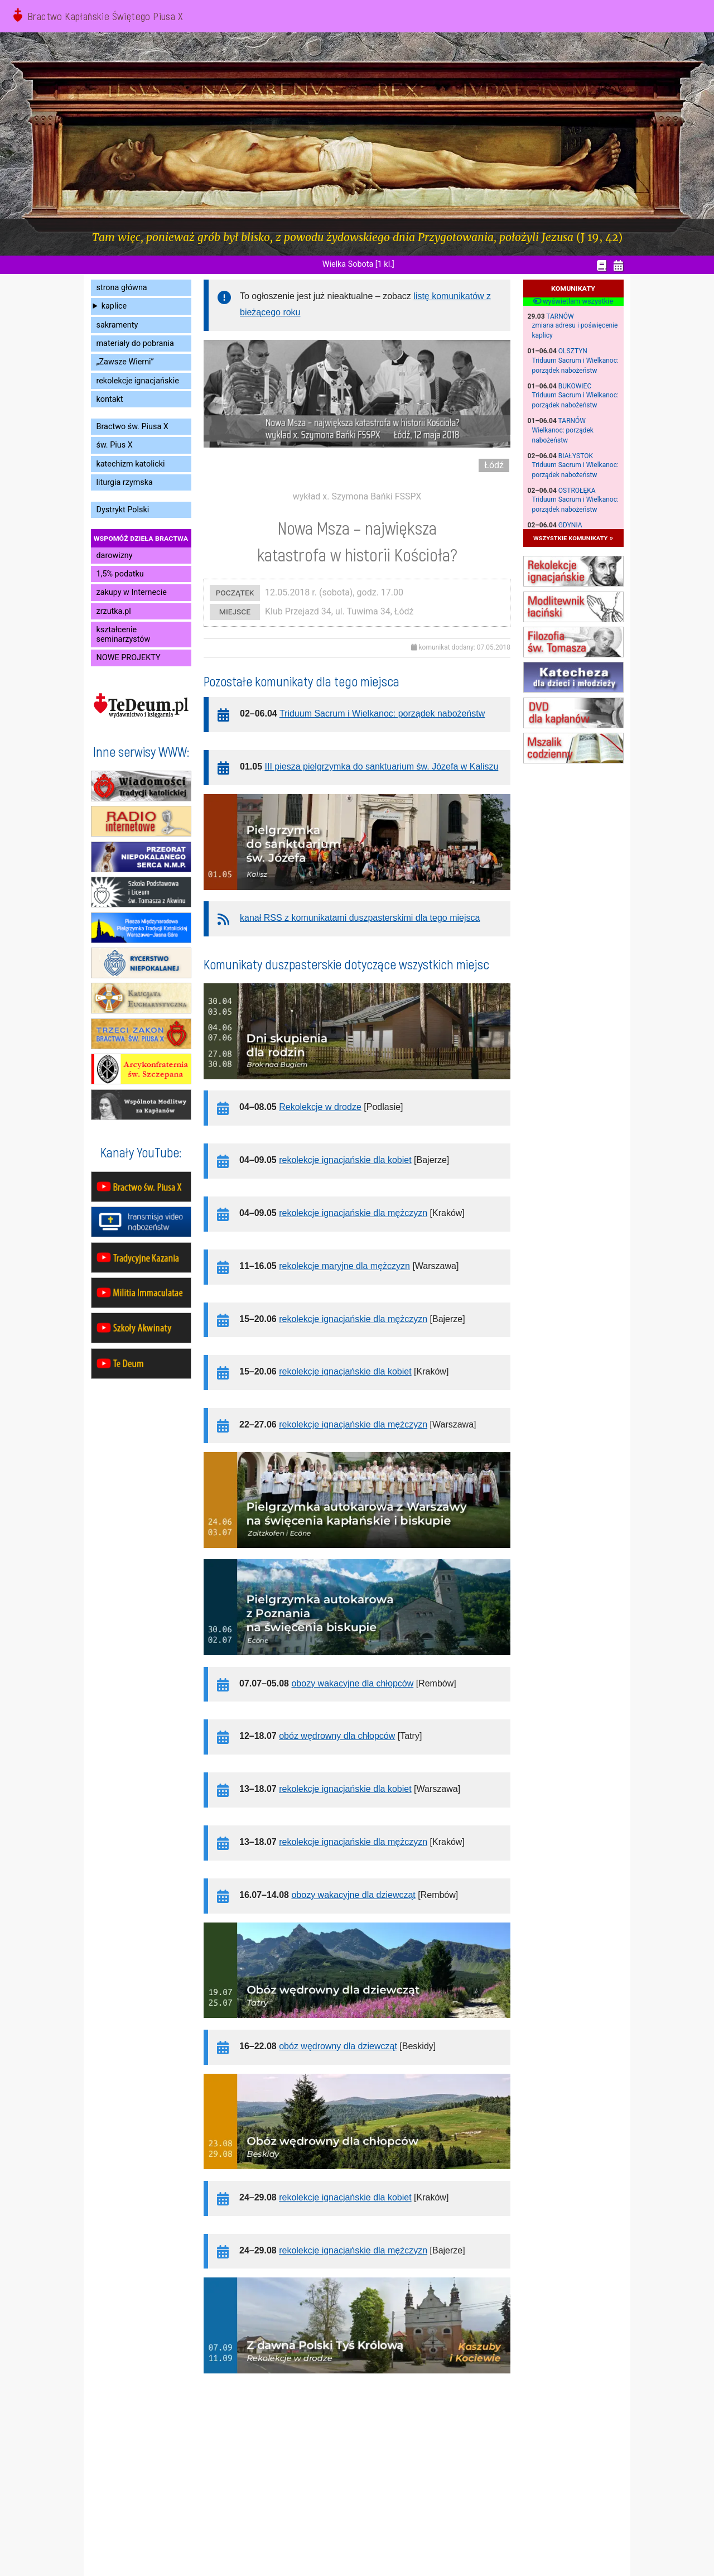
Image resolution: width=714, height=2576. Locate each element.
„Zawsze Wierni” (125, 362)
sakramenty (117, 325)
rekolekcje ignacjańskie (138, 381)
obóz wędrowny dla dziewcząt (338, 2046)
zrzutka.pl (114, 611)
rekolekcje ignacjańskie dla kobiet (345, 1160)
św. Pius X (115, 445)
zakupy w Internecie (132, 592)
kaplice (114, 306)
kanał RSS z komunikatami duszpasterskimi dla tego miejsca (360, 917)
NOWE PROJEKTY (129, 657)
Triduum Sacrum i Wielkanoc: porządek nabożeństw (382, 713)
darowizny (115, 555)
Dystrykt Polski (123, 510)
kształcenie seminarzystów (124, 634)
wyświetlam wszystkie (573, 301)
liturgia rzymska (125, 482)
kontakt (110, 399)
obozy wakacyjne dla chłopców (352, 1683)
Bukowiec (574, 386)
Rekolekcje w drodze (320, 1107)
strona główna (122, 287)
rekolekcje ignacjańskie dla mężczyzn (353, 1213)
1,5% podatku (120, 574)
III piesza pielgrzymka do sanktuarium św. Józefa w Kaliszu (382, 766)
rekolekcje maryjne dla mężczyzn (344, 1266)
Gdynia (570, 525)
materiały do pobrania (135, 343)
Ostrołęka (577, 490)
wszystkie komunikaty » (573, 538)
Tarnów (559, 316)
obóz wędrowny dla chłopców (337, 1736)
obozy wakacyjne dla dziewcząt (353, 1895)
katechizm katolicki (131, 464)
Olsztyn (572, 351)
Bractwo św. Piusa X (132, 426)
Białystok (575, 456)
